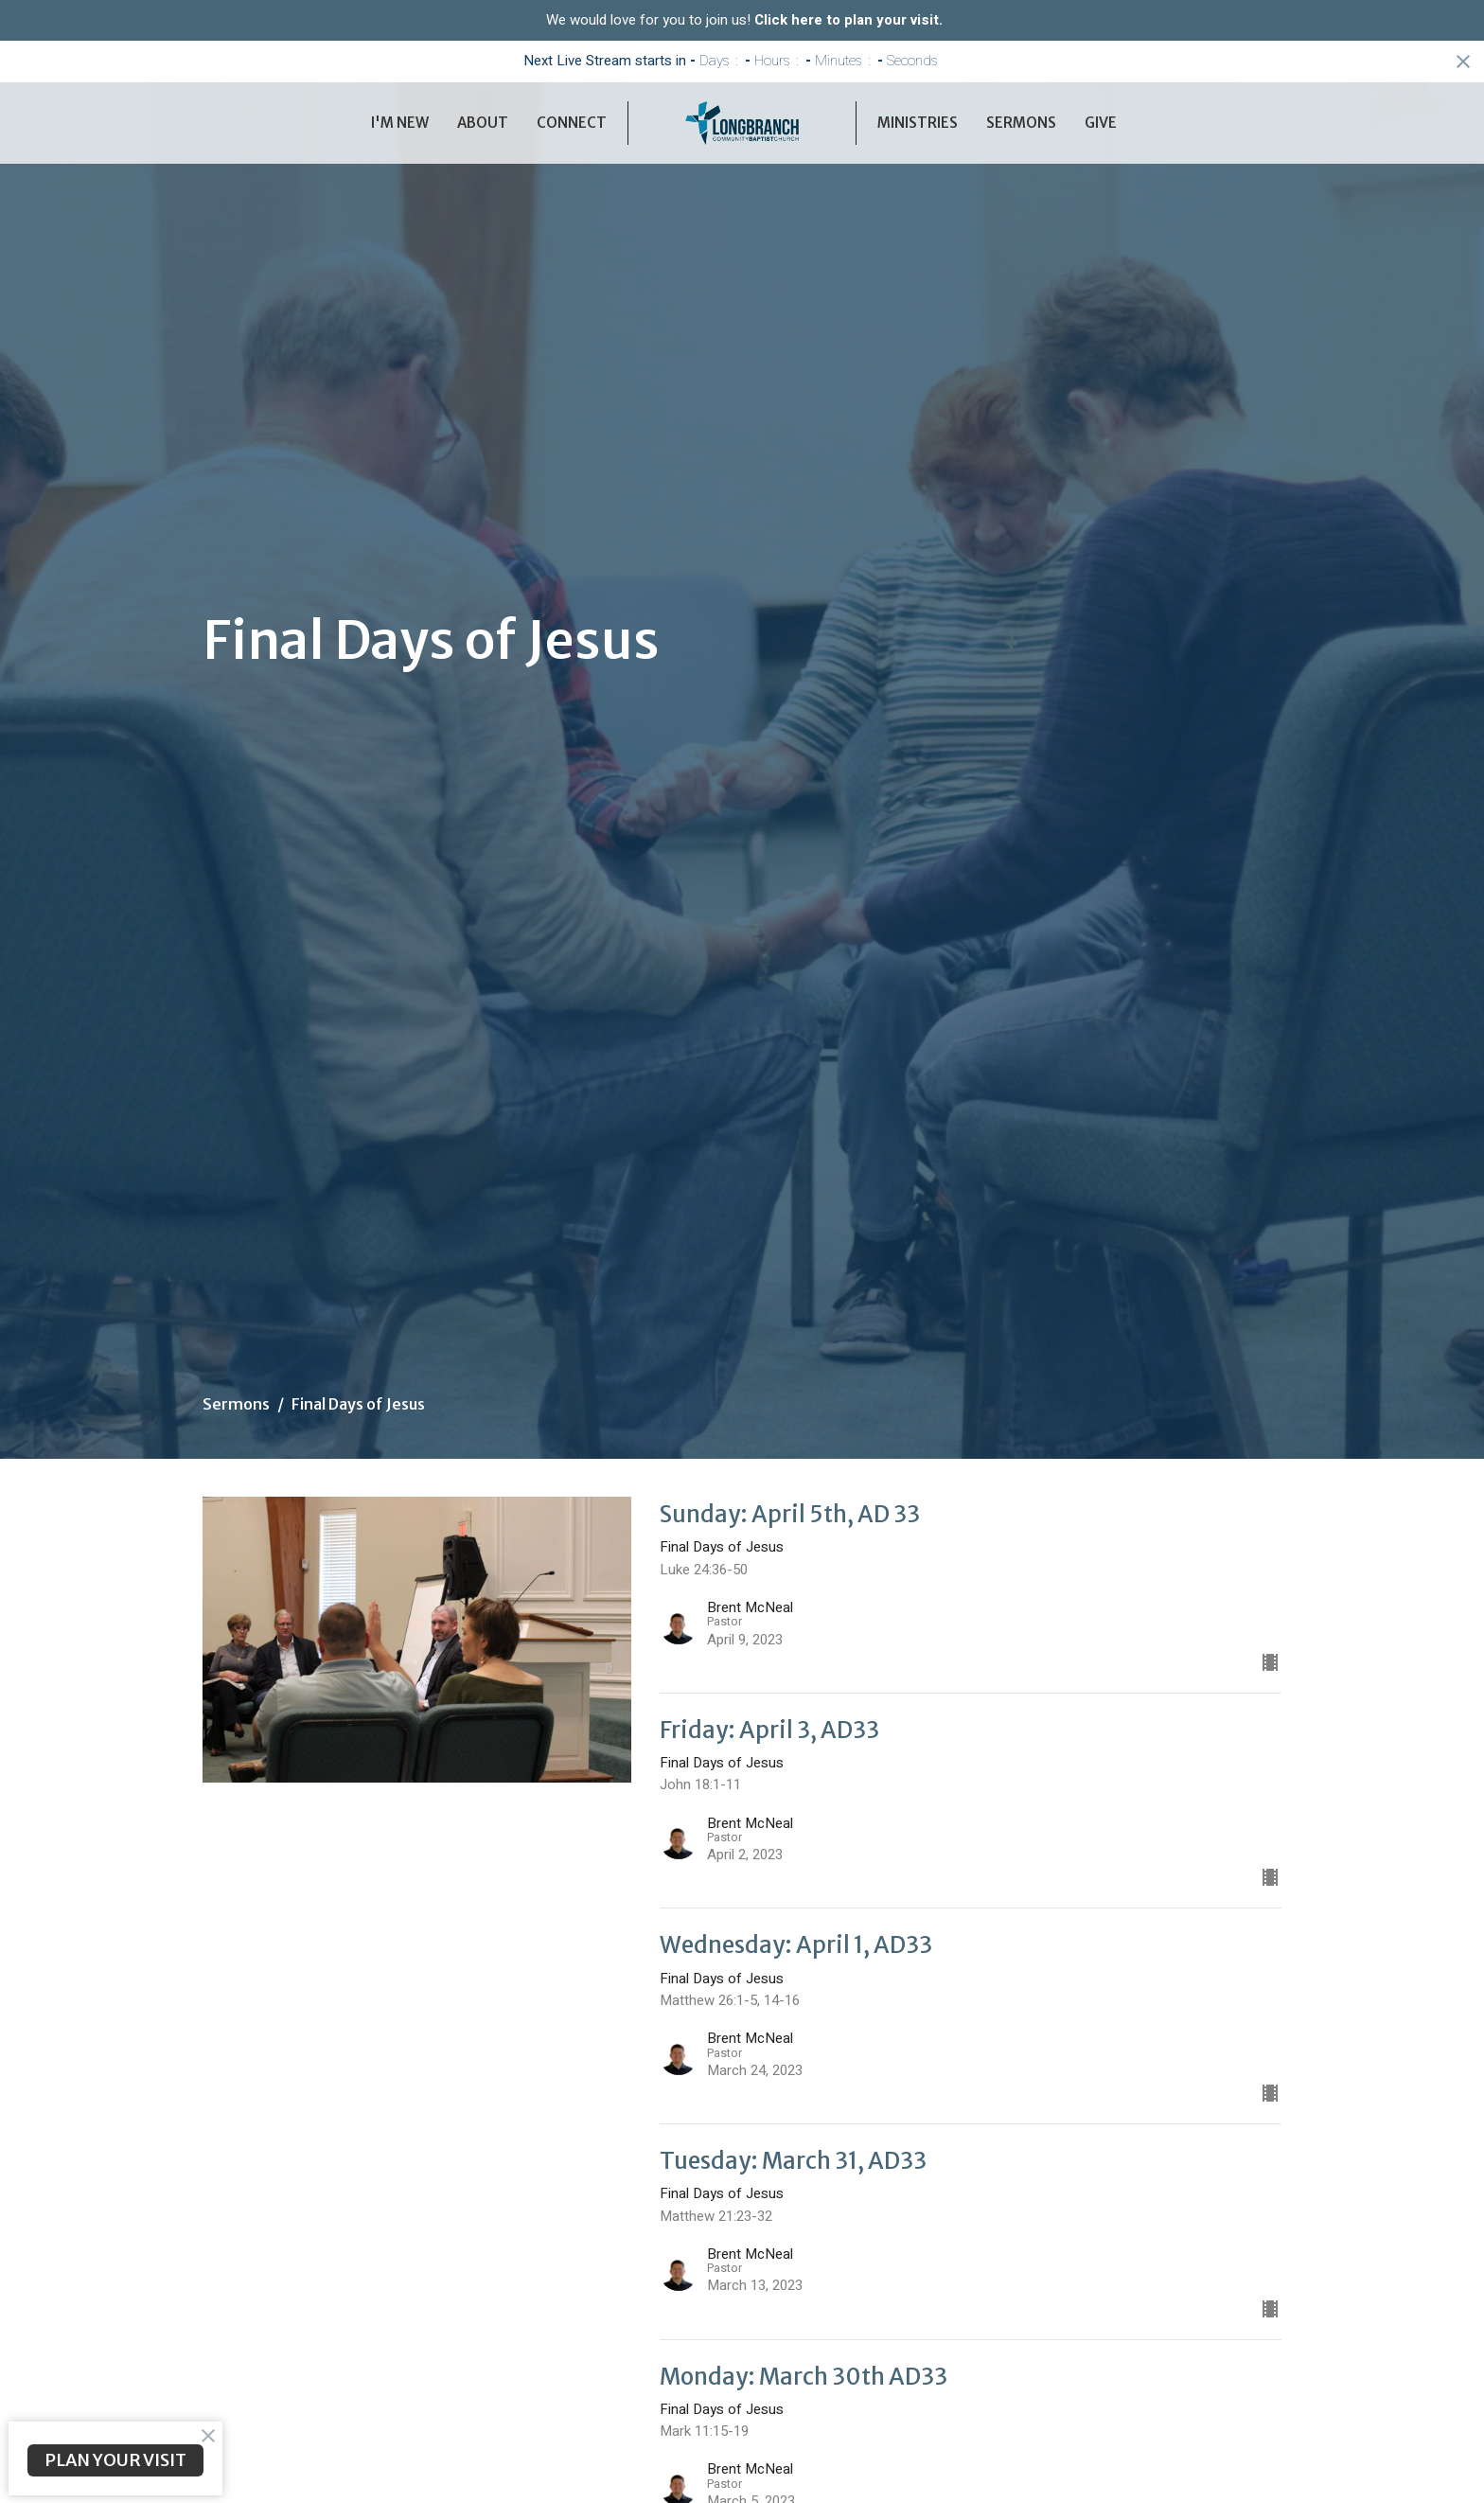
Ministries (917, 123)
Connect (572, 123)
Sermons (1021, 123)
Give (1101, 123)
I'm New (400, 123)
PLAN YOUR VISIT (115, 2460)
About (482, 123)
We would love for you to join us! (744, 19)
